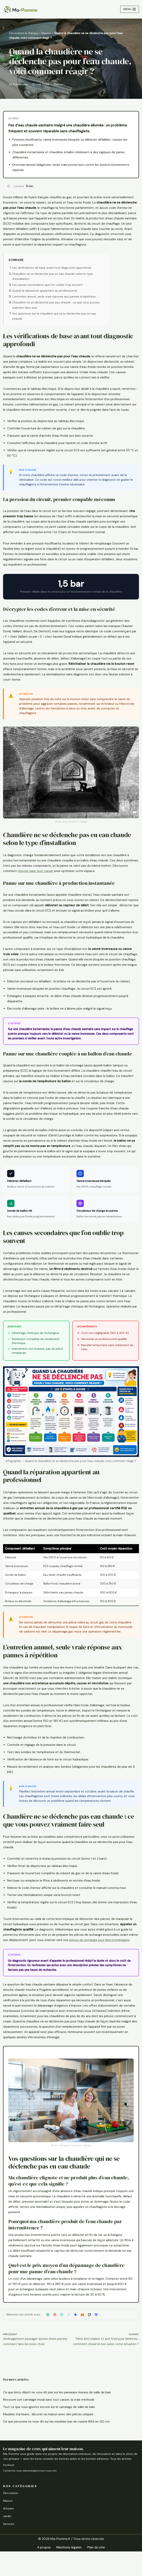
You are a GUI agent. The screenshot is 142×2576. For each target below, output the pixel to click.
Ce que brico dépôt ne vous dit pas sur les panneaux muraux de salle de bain (60, 2502)
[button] (48, 2417)
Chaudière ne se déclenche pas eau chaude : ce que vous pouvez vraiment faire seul (56, 315)
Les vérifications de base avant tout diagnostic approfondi (51, 278)
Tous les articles (120, 2569)
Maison (46, 33)
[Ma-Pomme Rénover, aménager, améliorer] (20, 9)
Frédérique (20, 84)
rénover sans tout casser (54, 900)
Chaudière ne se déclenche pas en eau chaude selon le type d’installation (52, 286)
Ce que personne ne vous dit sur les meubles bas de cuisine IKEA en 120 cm (59, 2532)
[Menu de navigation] (129, 9)
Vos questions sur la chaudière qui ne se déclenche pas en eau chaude (54, 326)
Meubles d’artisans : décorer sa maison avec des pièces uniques (50, 2525)
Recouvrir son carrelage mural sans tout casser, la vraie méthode (51, 2509)
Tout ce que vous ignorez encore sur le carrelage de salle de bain (51, 2517)
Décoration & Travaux (23, 33)
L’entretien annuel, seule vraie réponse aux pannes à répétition (54, 307)
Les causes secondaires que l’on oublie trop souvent (47, 295)
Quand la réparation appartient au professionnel (44, 301)
